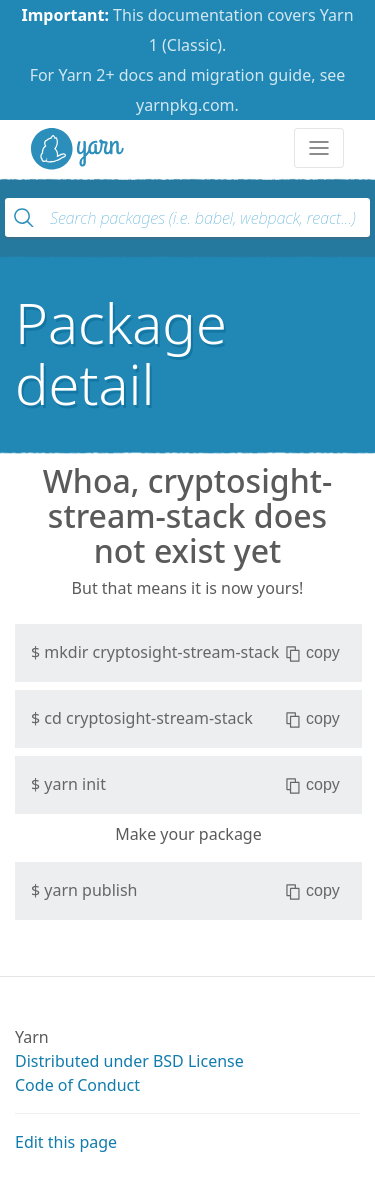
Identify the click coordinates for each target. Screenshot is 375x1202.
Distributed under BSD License (129, 1061)
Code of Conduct (77, 1085)
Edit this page (66, 1142)
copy (312, 653)
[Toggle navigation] (319, 148)
